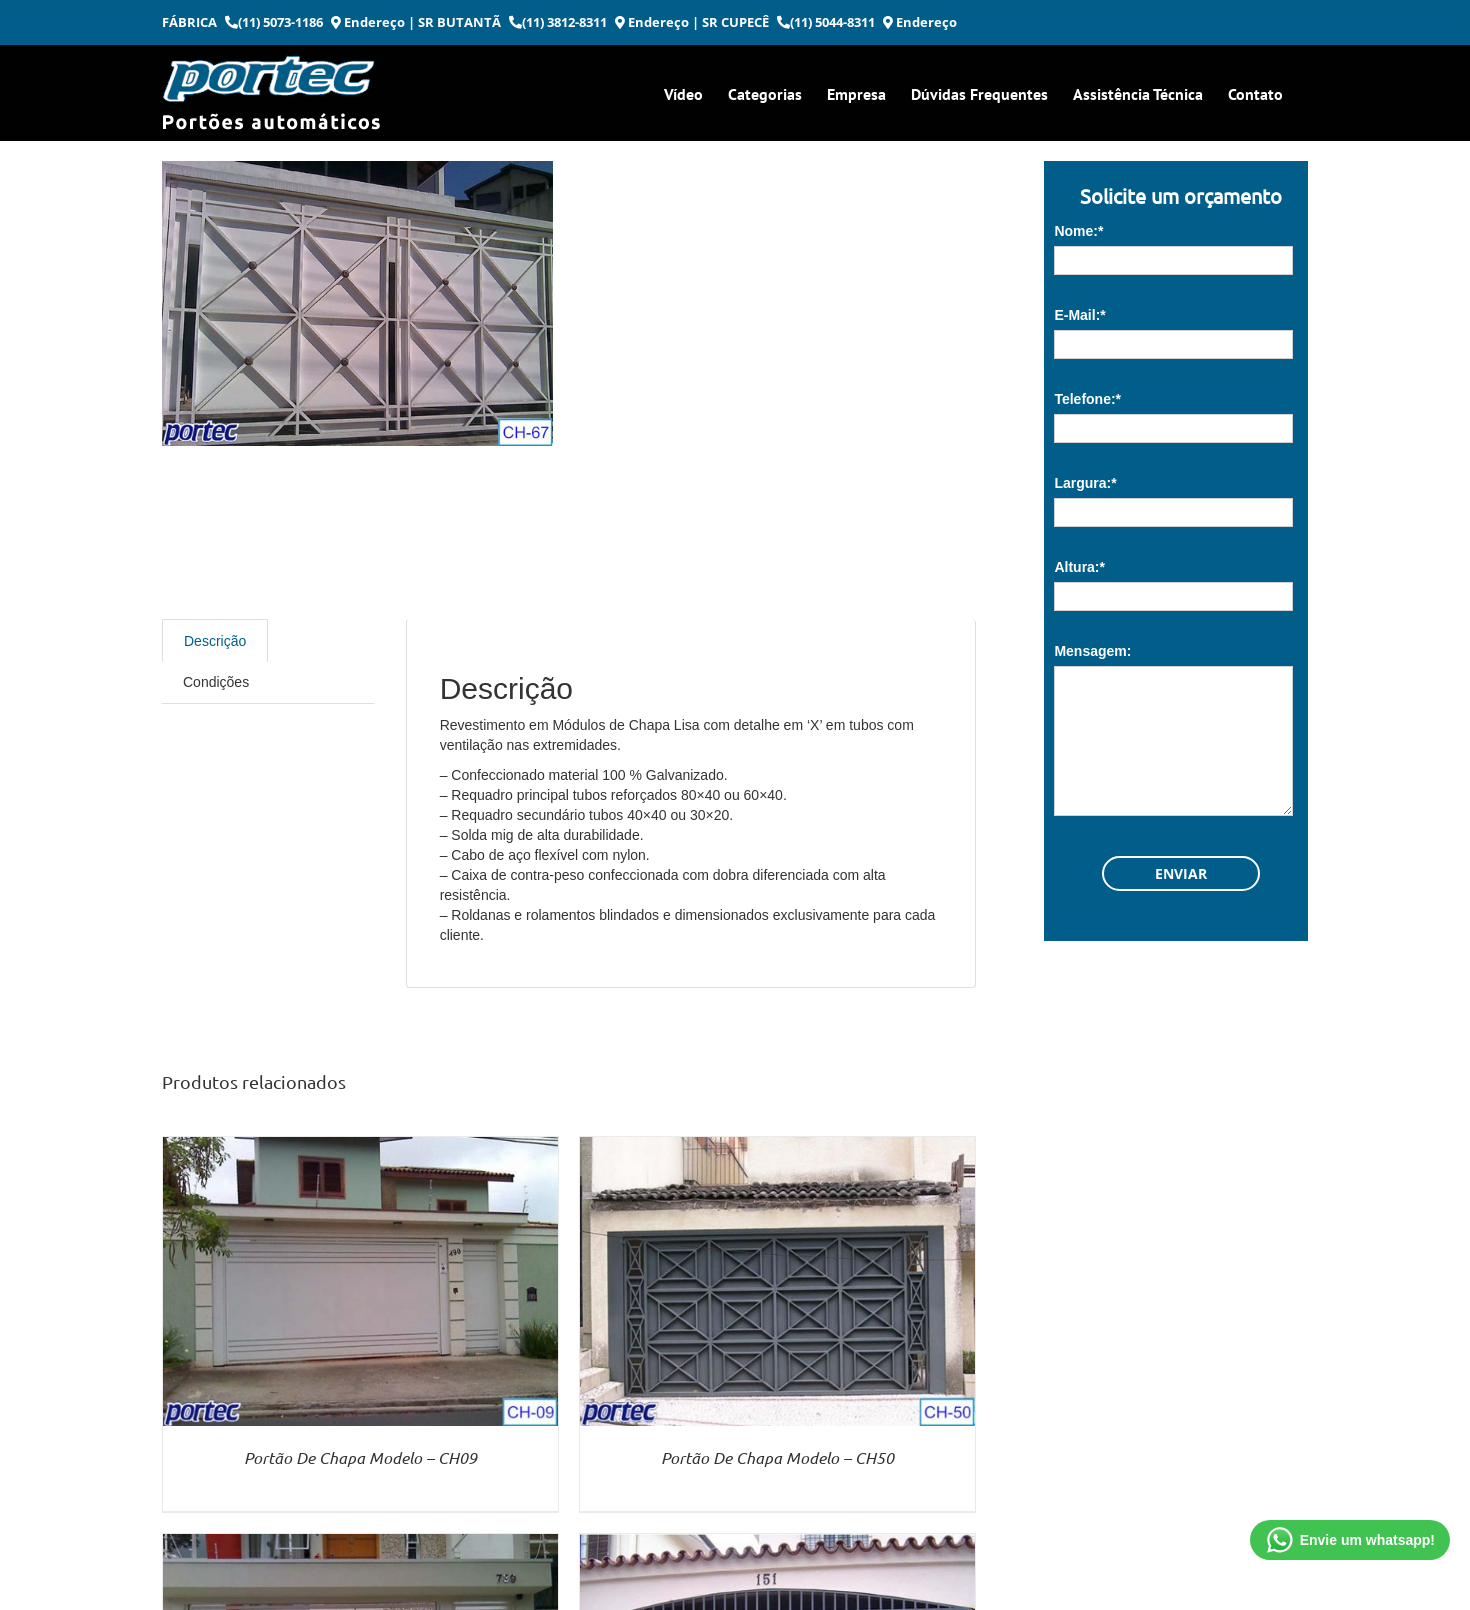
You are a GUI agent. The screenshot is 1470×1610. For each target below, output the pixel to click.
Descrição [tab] (215, 641)
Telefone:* (1087, 399)
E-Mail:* (1079, 315)
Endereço (368, 22)
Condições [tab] (216, 682)
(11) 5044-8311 (826, 22)
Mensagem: (1092, 651)
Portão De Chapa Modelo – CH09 (360, 1457)
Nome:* (1078, 231)
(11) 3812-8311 (558, 22)
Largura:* (1085, 483)
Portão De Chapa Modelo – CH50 (777, 1457)
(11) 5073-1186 (274, 22)
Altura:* (1079, 567)
